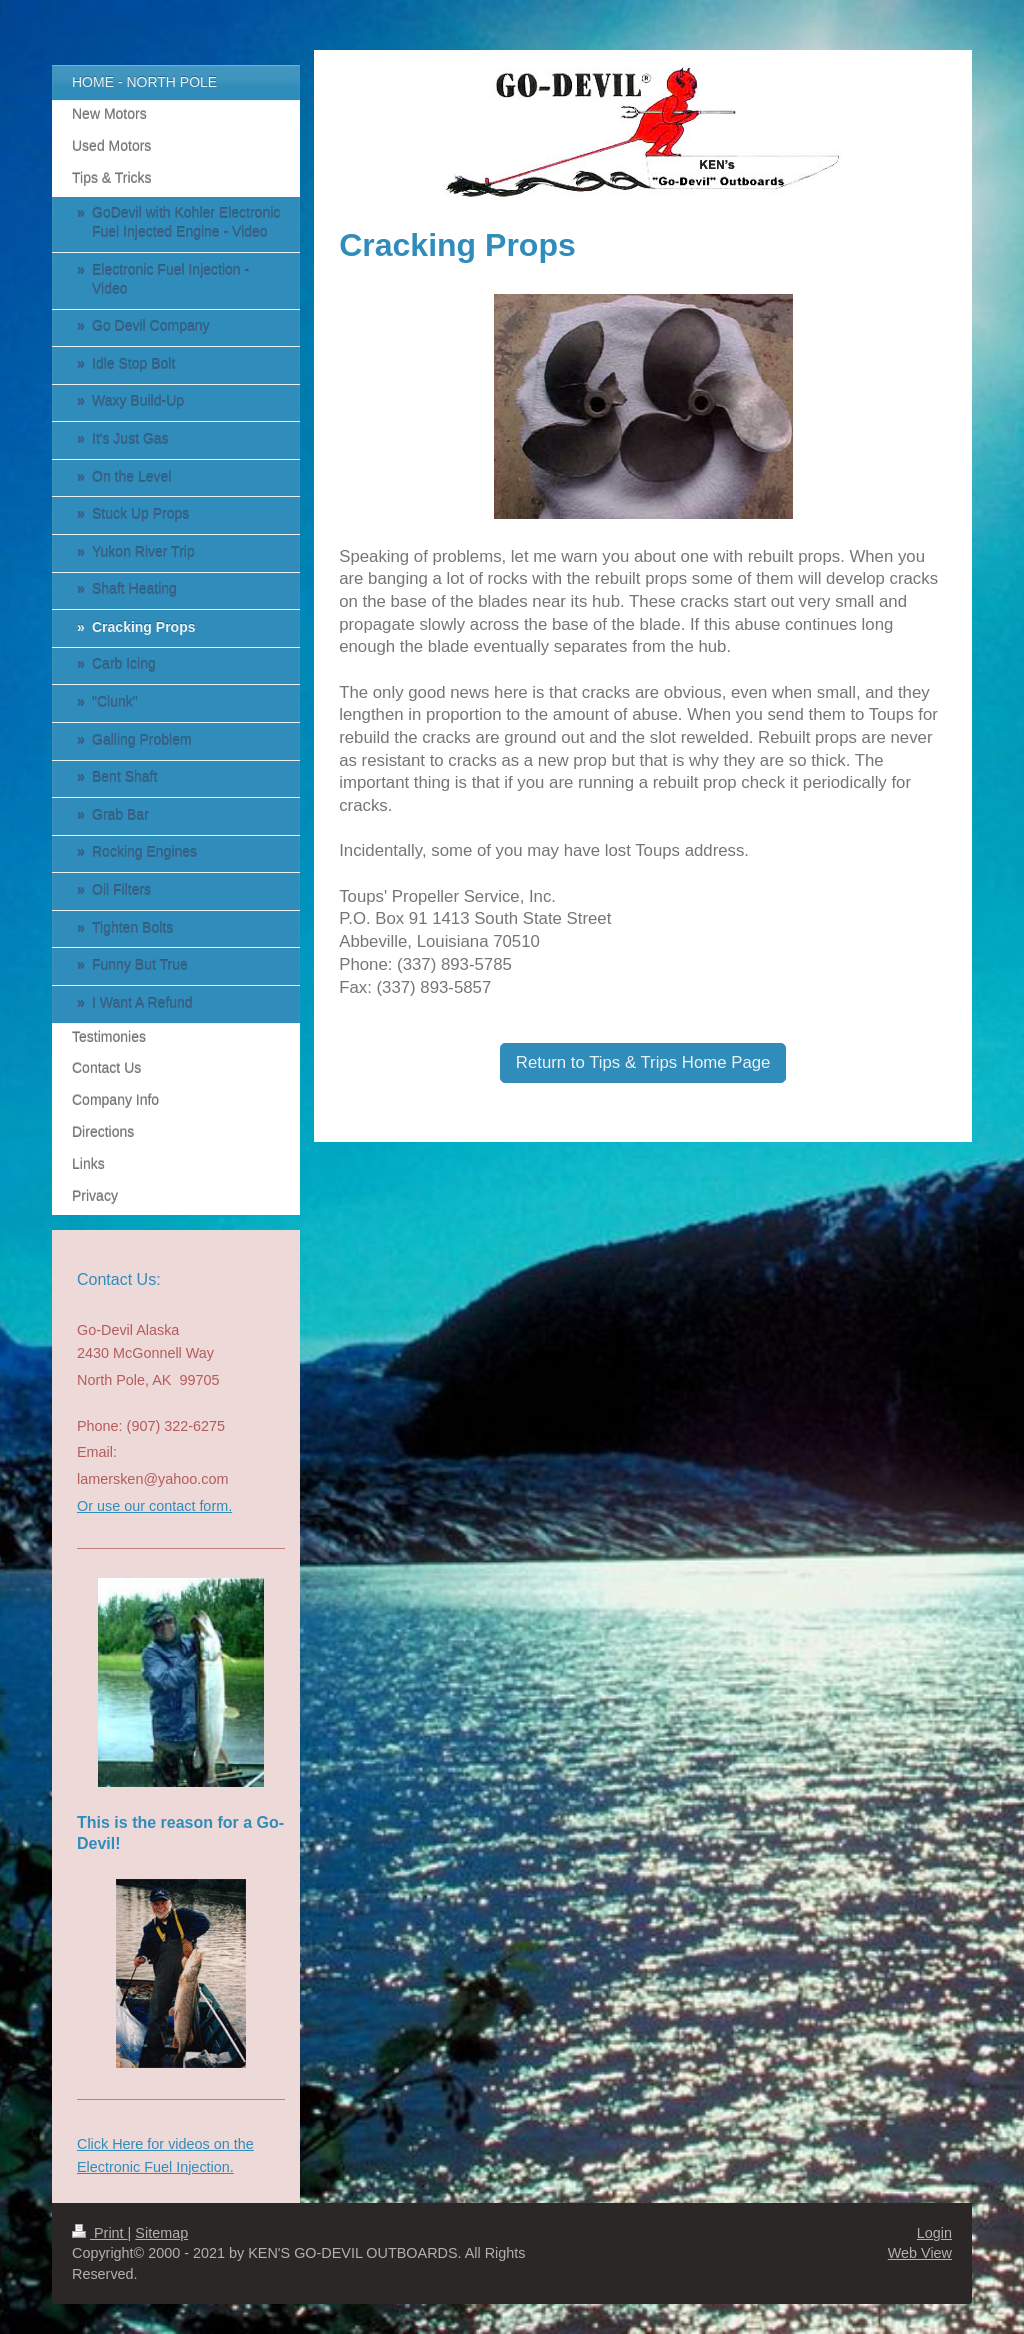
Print (100, 2233)
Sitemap (161, 2233)
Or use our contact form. (154, 1506)
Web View (920, 2253)
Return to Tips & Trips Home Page (643, 1062)
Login (934, 2233)
